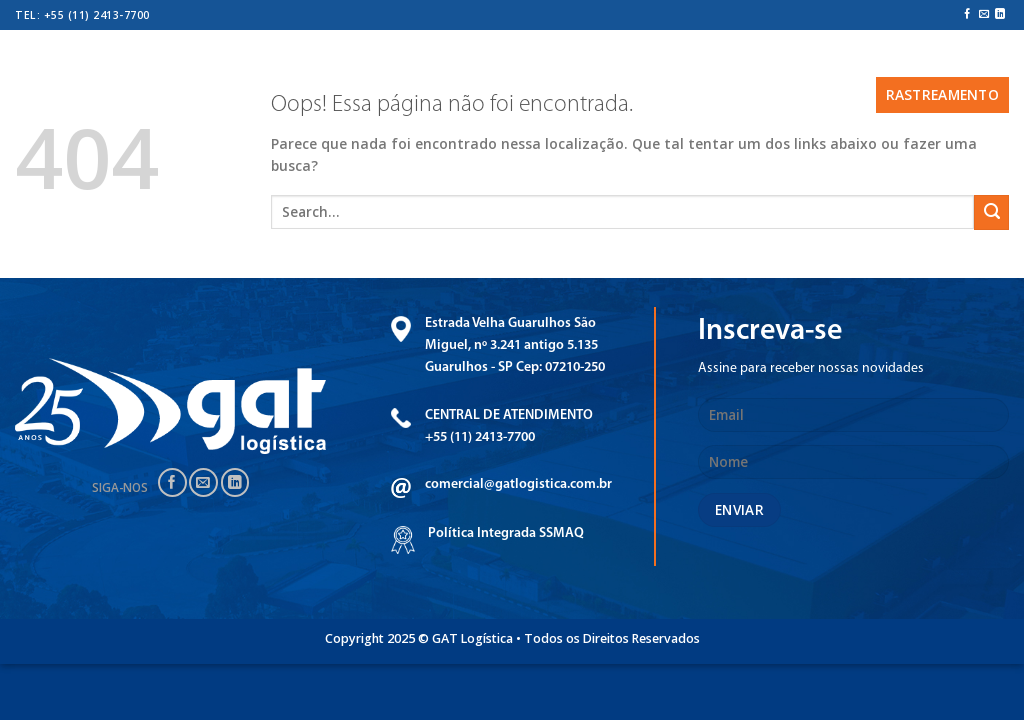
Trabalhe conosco (928, 57)
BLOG (843, 94)
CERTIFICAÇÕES (533, 57)
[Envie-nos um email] (984, 14)
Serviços (365, 58)
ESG (828, 57)
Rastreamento (942, 94)
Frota (443, 57)
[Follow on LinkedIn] (1000, 14)
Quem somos (262, 57)
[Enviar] (991, 212)
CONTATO (774, 94)
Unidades (635, 57)
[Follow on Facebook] (967, 14)
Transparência (743, 57)
